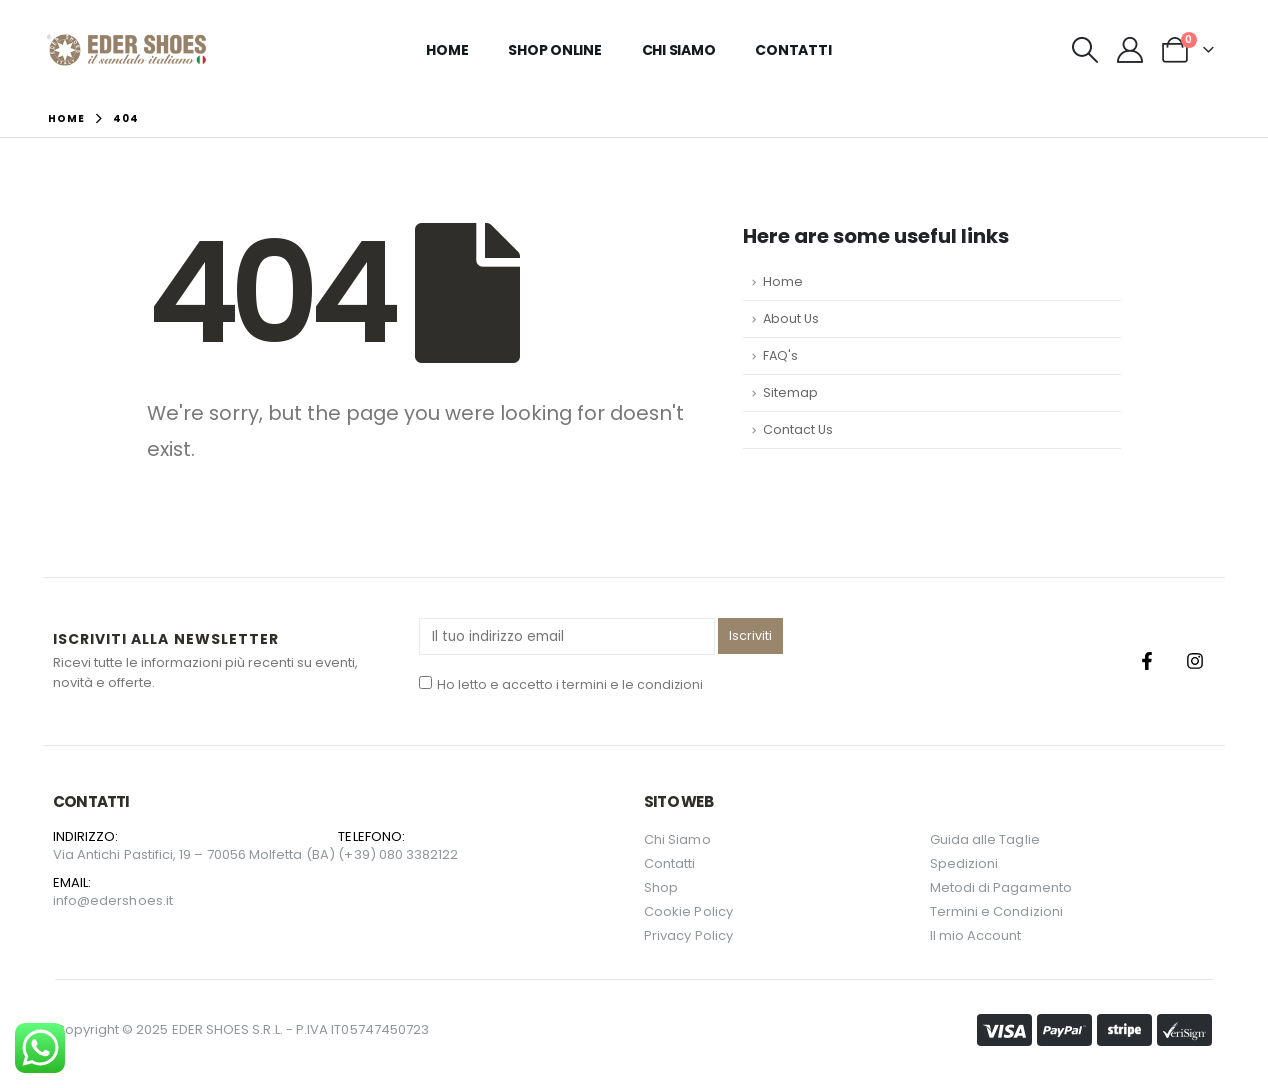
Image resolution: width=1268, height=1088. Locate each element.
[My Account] (1129, 50)
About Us (791, 318)
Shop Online (554, 50)
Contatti (793, 50)
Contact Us (798, 429)
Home (447, 50)
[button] (1084, 50)
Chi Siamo (679, 50)
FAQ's (780, 355)
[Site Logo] (126, 50)
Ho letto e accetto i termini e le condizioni (561, 684)
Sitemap (790, 392)
